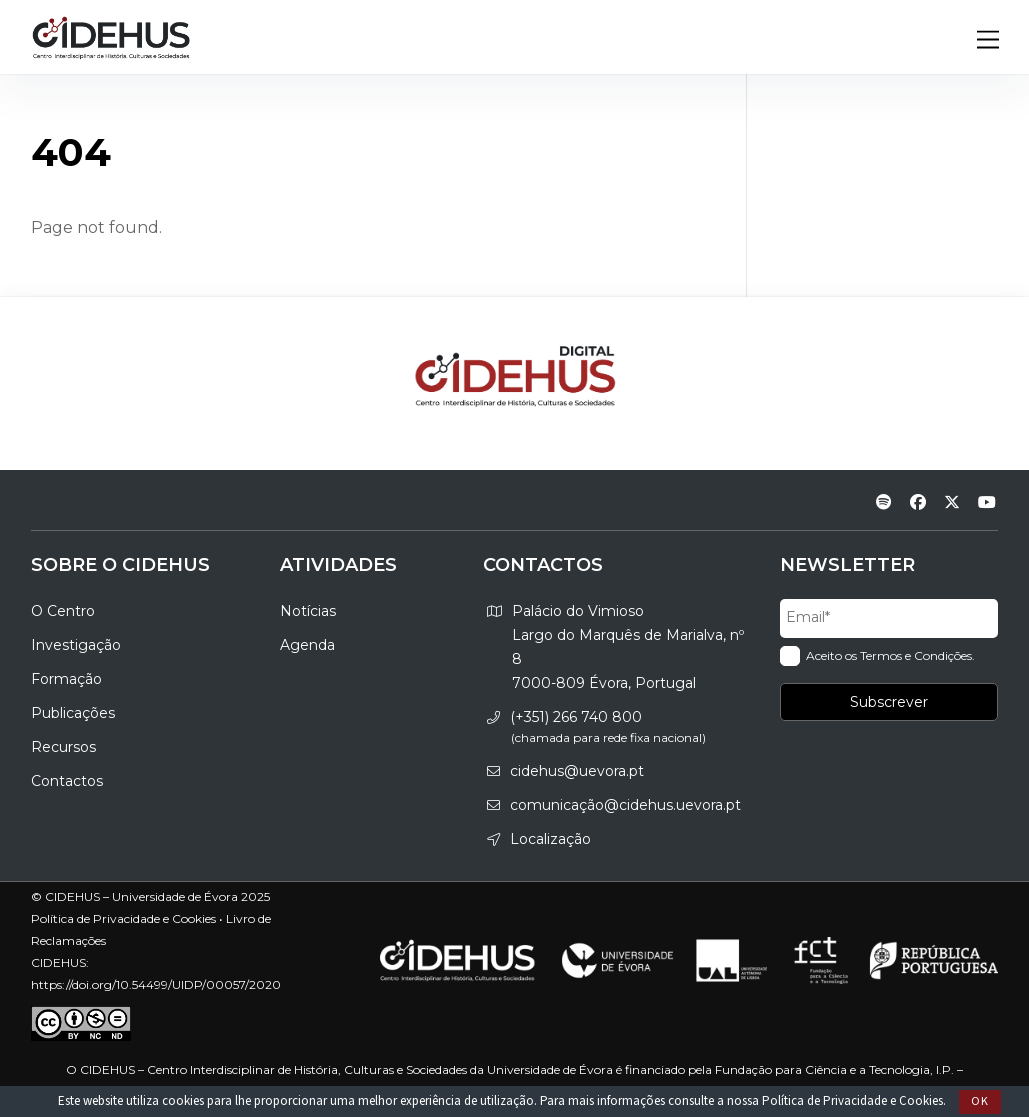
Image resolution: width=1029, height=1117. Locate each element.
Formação (66, 679)
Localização (550, 839)
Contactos (67, 781)
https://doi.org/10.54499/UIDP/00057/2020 (156, 984)
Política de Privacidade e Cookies (852, 1101)
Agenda (307, 645)
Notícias (308, 611)
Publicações (73, 713)
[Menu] (988, 40)
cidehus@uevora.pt (577, 771)
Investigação (76, 645)
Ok (980, 1101)
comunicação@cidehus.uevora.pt (625, 805)
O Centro (63, 611)
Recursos (63, 747)
